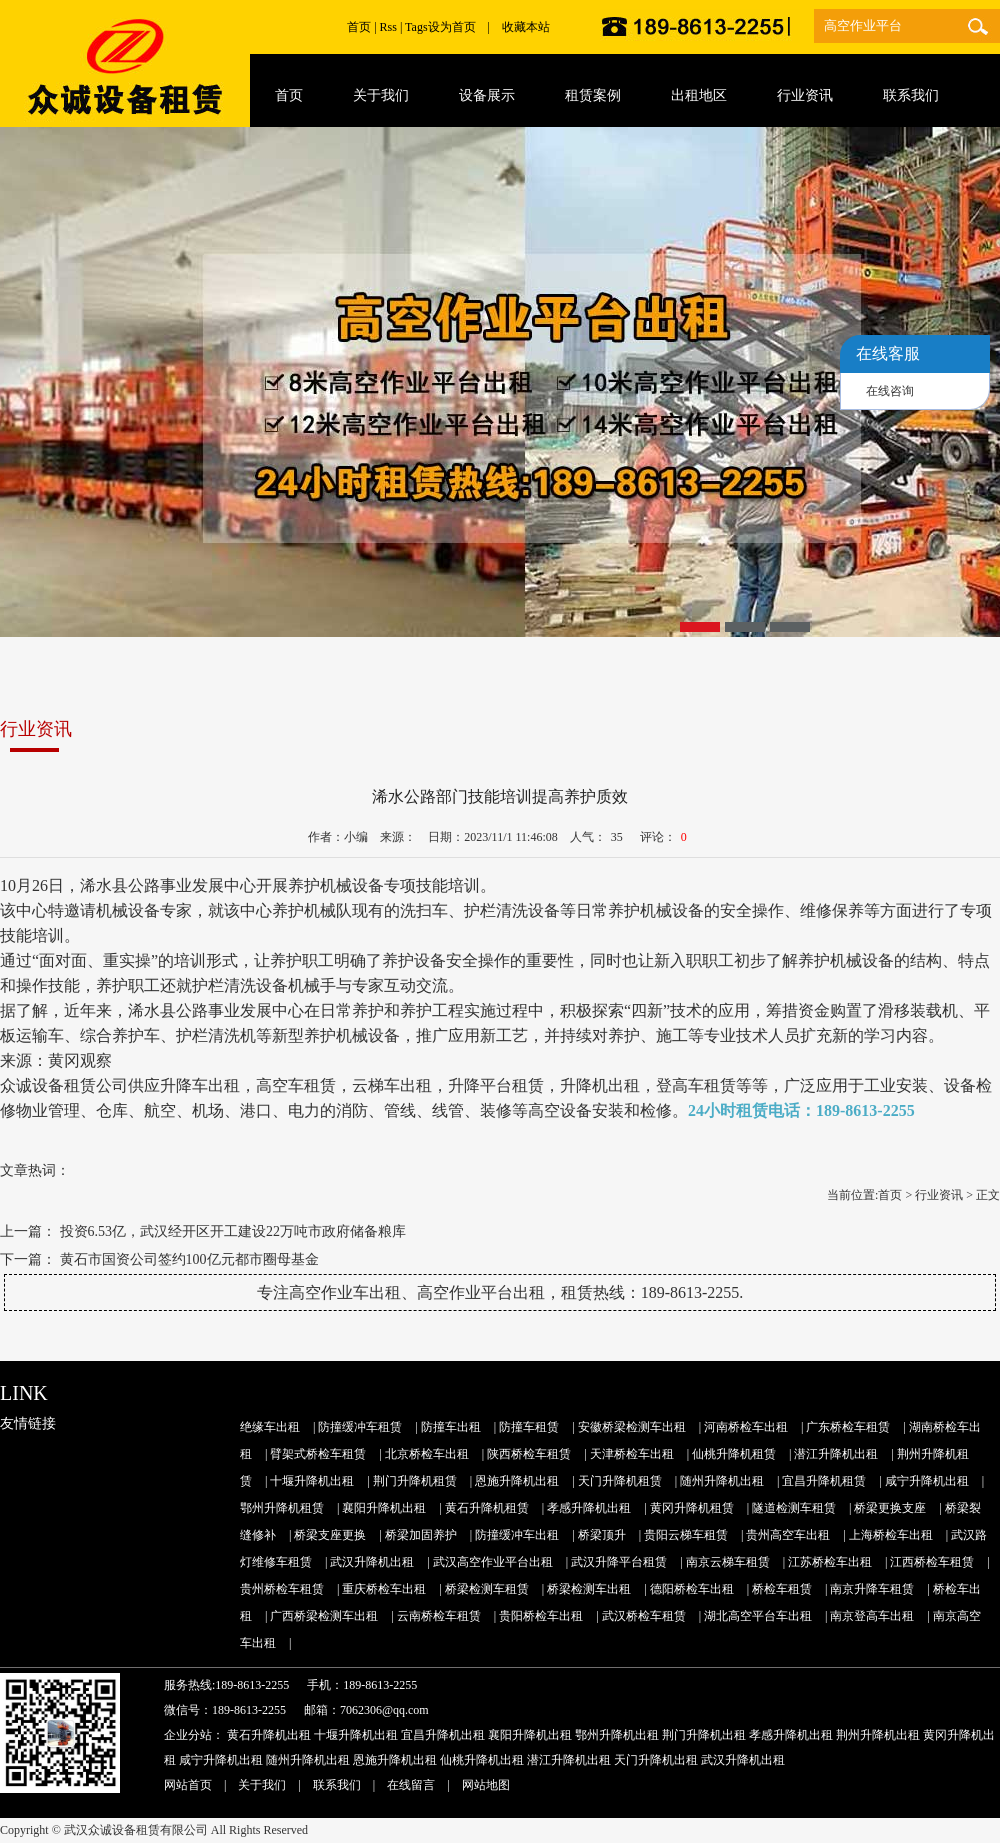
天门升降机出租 (656, 1760)
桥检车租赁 (782, 1589)
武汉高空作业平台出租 (493, 1562)
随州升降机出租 (722, 1481)
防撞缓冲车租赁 (360, 1427)
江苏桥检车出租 (830, 1562)
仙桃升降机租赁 (734, 1454)
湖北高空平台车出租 (758, 1616)
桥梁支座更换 (330, 1535)
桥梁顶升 (602, 1535)
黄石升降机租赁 (487, 1508)
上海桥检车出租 (891, 1535)
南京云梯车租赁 (728, 1562)
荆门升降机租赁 (415, 1481)
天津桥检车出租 (632, 1454)
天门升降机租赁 (620, 1481)
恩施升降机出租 (517, 1481)
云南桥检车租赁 (439, 1616)
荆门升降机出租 (704, 1735)
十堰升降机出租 (312, 1481)
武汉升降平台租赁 (619, 1562)
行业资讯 (939, 1195)
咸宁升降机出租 (927, 1481)
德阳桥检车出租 (692, 1589)
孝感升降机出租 (589, 1508)
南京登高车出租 (872, 1616)
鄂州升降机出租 (617, 1735)
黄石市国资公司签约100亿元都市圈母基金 (189, 1259)
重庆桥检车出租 (384, 1589)
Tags (416, 27)
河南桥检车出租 (746, 1427)
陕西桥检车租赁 (529, 1454)
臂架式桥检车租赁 (318, 1454)
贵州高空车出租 (788, 1535)
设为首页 (452, 27)
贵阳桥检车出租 (541, 1616)
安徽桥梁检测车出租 (632, 1427)
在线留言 (411, 1785)
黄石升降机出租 (269, 1735)
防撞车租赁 (529, 1427)
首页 (359, 27)
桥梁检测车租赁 (487, 1589)
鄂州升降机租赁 (282, 1508)
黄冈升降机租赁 (692, 1508)
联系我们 (337, 1785)
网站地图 (486, 1785)
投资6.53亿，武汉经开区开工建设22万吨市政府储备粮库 (233, 1231)
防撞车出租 (451, 1427)
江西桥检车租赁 (932, 1562)
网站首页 (188, 1785)
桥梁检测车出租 (589, 1589)
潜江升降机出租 (836, 1454)
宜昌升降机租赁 (824, 1481)
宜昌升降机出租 (443, 1735)
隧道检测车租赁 (794, 1508)
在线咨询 (890, 391)
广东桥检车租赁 (848, 1427)
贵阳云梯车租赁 (686, 1535)
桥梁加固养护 (421, 1535)
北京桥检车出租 (427, 1454)
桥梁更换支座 (890, 1508)
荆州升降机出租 (878, 1735)
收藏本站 (526, 27)
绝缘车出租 (270, 1427)
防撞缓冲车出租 (517, 1535)
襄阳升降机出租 (384, 1508)
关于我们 (262, 1785)
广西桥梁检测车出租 (324, 1616)
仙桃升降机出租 (482, 1760)
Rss (388, 27)
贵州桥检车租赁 (282, 1589)
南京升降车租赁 (872, 1589)
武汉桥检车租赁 (644, 1616)
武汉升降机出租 (372, 1562)
